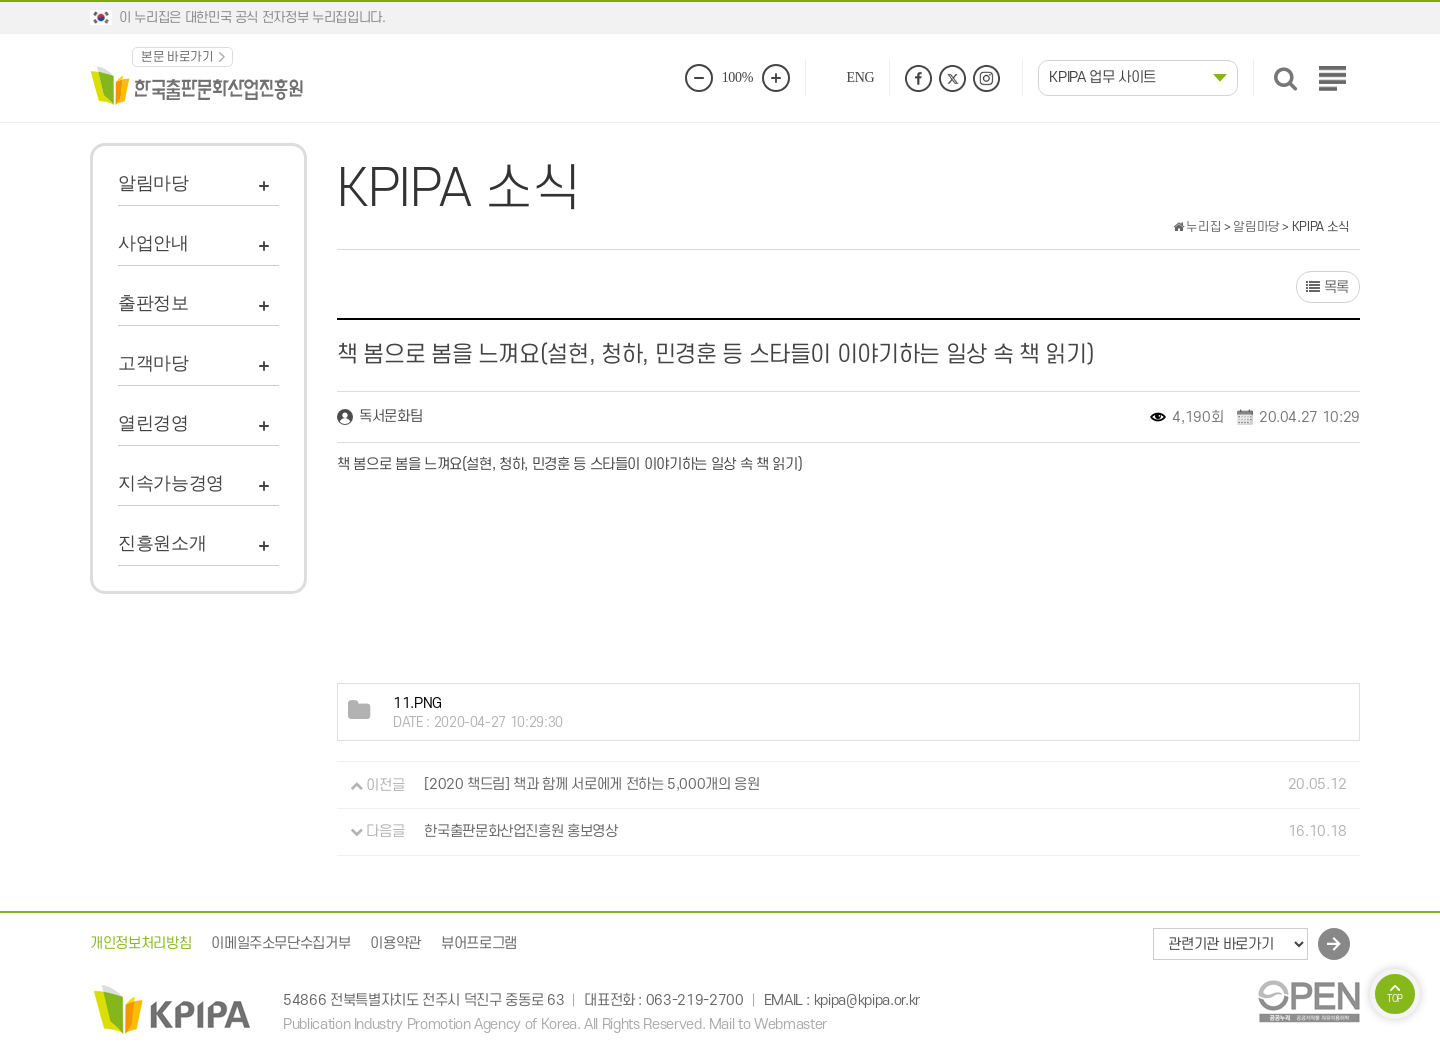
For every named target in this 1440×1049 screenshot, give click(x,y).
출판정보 (153, 303)
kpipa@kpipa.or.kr (867, 1000)
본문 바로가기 (177, 57)
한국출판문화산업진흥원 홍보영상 (520, 831)
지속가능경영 (171, 483)
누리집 (1197, 227)
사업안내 (153, 243)
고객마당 (153, 363)
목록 (1327, 287)
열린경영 (153, 423)
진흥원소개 (162, 543)
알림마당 (153, 183)
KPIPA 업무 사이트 (1102, 77)
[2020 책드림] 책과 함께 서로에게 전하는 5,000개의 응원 (591, 785)
